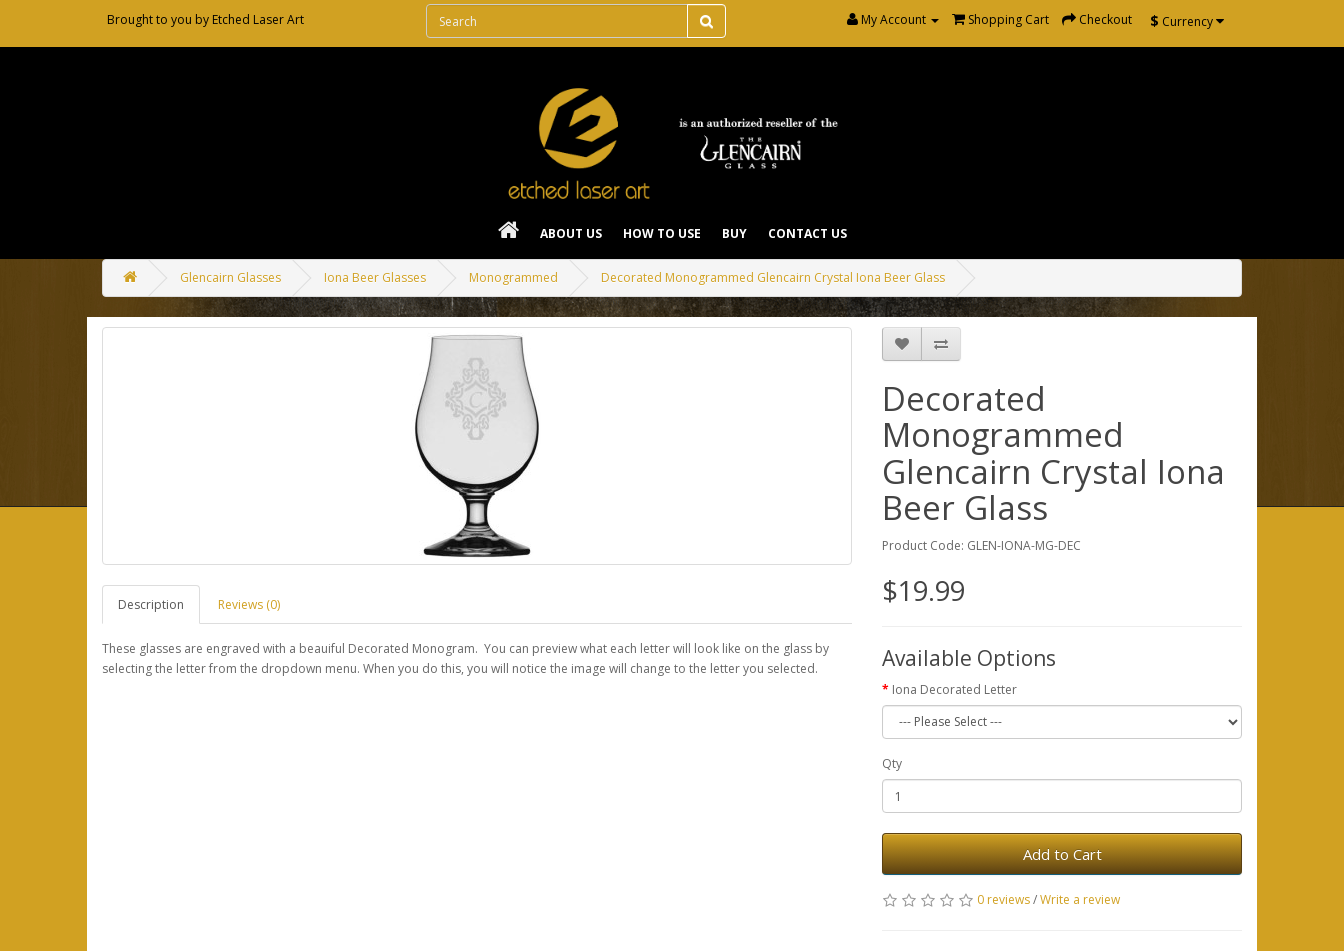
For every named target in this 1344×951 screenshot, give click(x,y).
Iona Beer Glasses (375, 277)
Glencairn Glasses (230, 277)
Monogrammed (513, 277)
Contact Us (807, 233)
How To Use (662, 233)
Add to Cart (1062, 854)
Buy (734, 233)
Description (151, 604)
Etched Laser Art (258, 19)
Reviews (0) (249, 604)
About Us (571, 233)
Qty (892, 763)
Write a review (1080, 899)
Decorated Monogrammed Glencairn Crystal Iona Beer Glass (773, 277)
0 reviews (1003, 899)
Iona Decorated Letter (954, 689)
